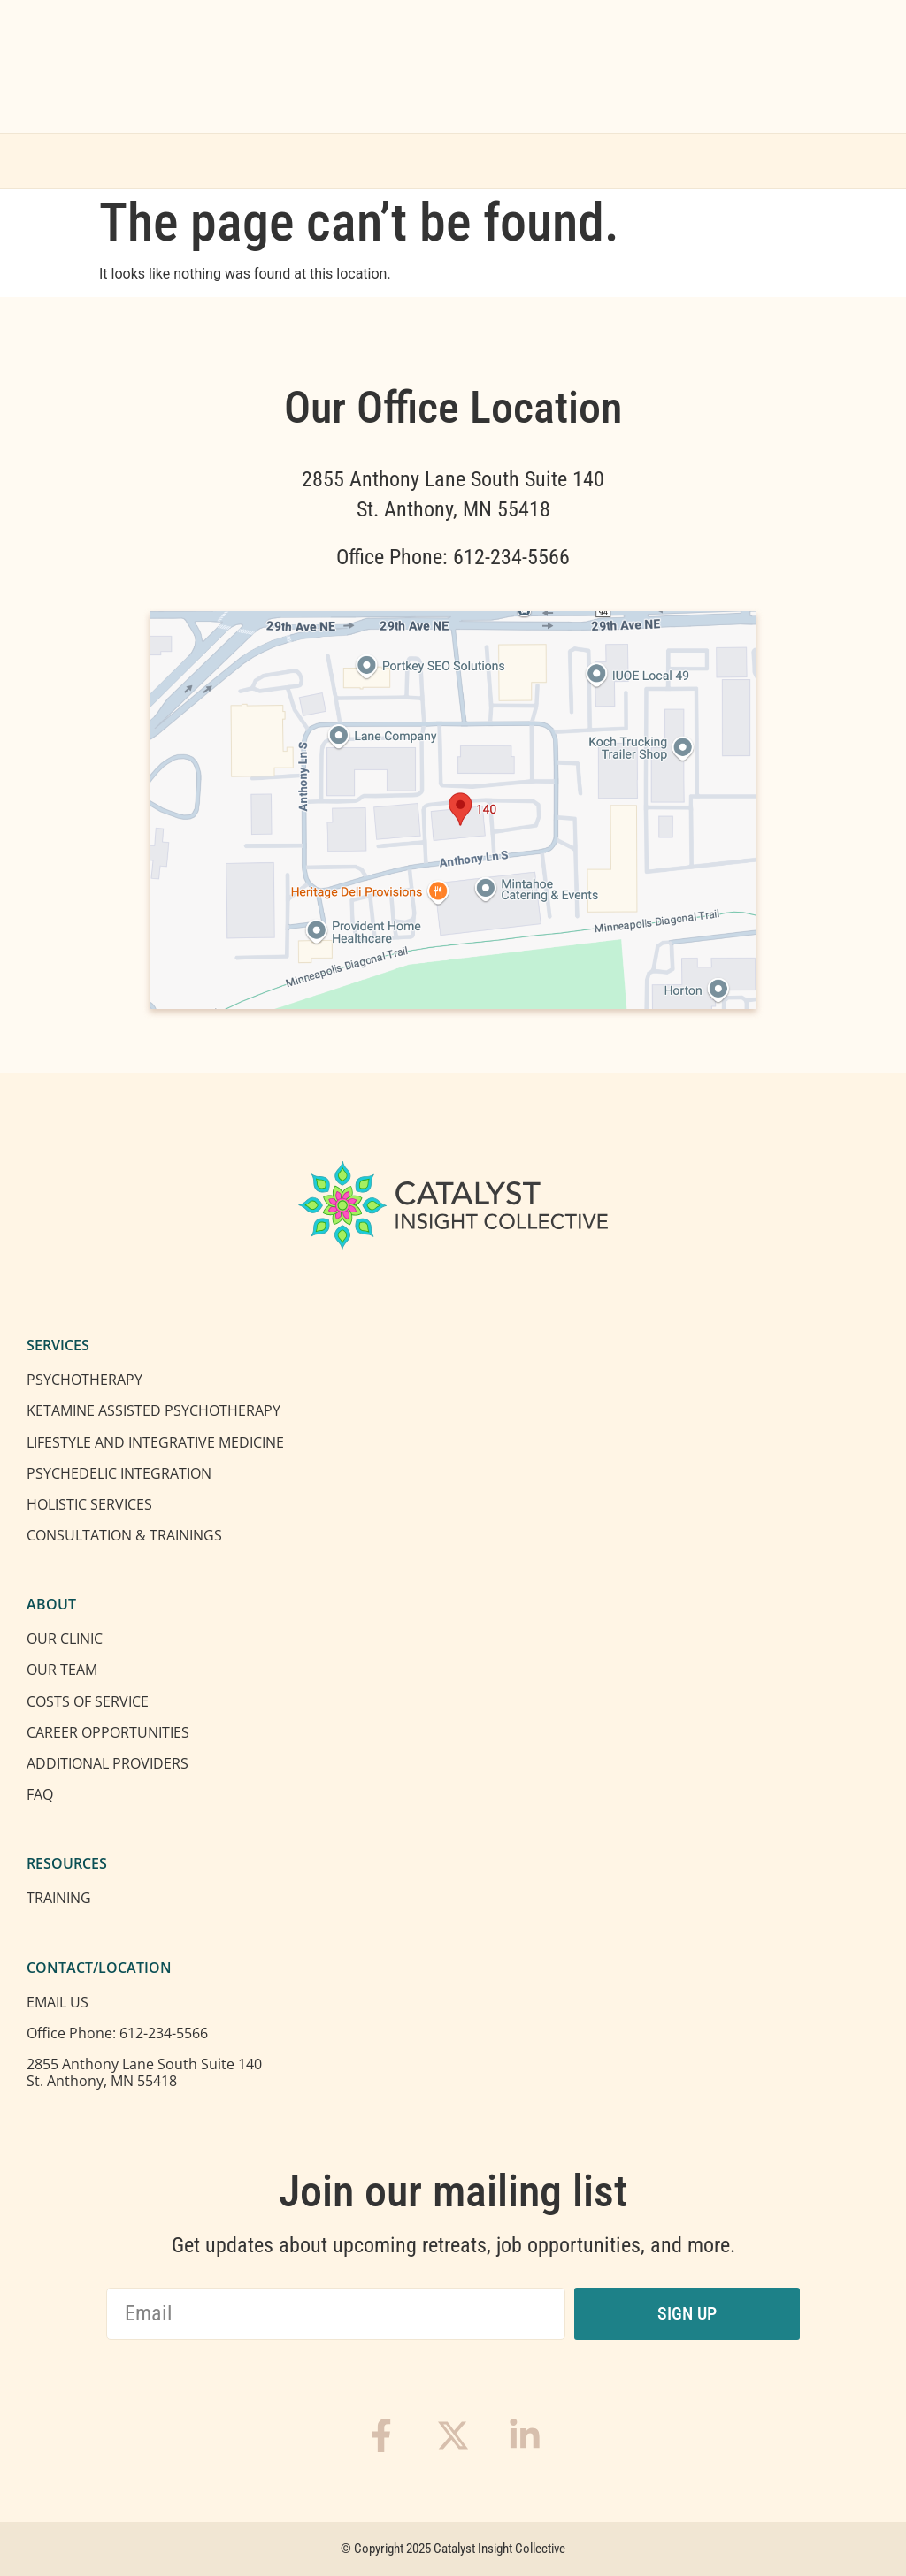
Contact (681, 161)
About (351, 160)
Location (571, 161)
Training (460, 161)
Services (233, 160)
